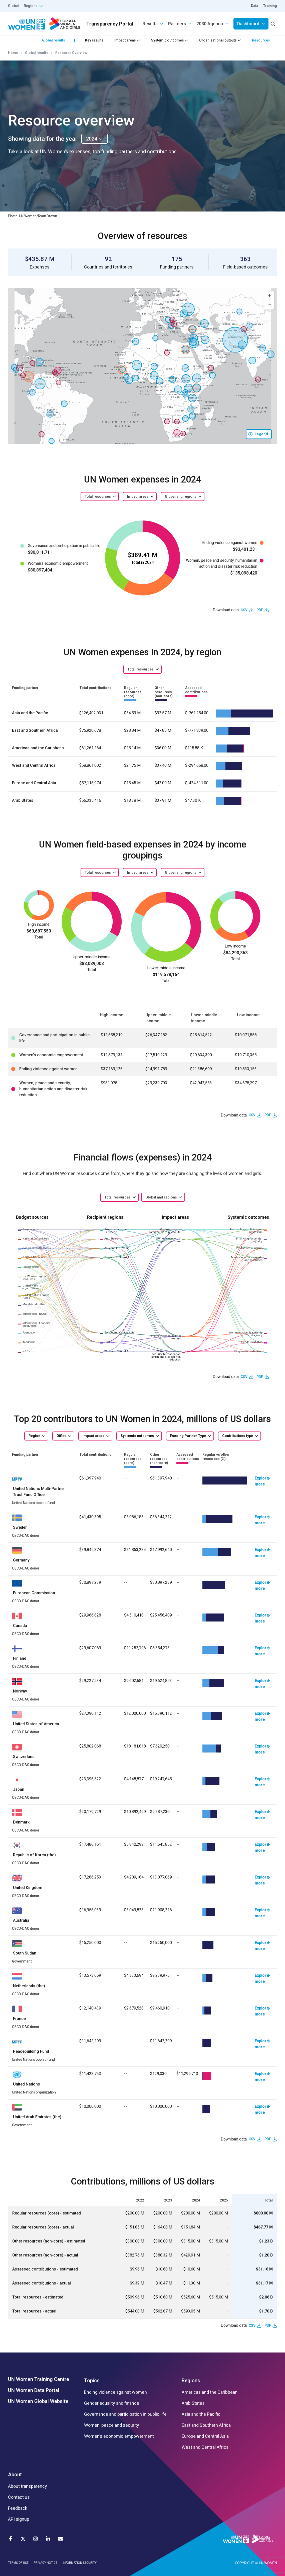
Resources (261, 40)
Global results (53, 40)
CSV (244, 610)
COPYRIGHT (244, 2563)
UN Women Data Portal (33, 2390)
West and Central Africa (205, 2447)
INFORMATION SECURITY (80, 2562)
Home (13, 53)
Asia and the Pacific (201, 2414)
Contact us (19, 2497)
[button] (269, 296)
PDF (259, 610)
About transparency (27, 2486)
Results (150, 23)
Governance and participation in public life (125, 2414)
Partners (177, 23)
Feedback (17, 2508)
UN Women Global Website (38, 2401)
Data (254, 6)
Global (13, 6)
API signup (18, 2519)
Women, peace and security (111, 2425)
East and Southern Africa (206, 2425)
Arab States (193, 2403)
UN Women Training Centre (38, 2379)
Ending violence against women (115, 2392)
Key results (94, 40)
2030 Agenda (209, 23)
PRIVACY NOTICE (45, 2562)
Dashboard (248, 23)
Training (270, 6)
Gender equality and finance (111, 2403)
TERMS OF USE (18, 2562)
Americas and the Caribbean (209, 2392)
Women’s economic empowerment (119, 2436)
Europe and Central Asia (205, 2436)
